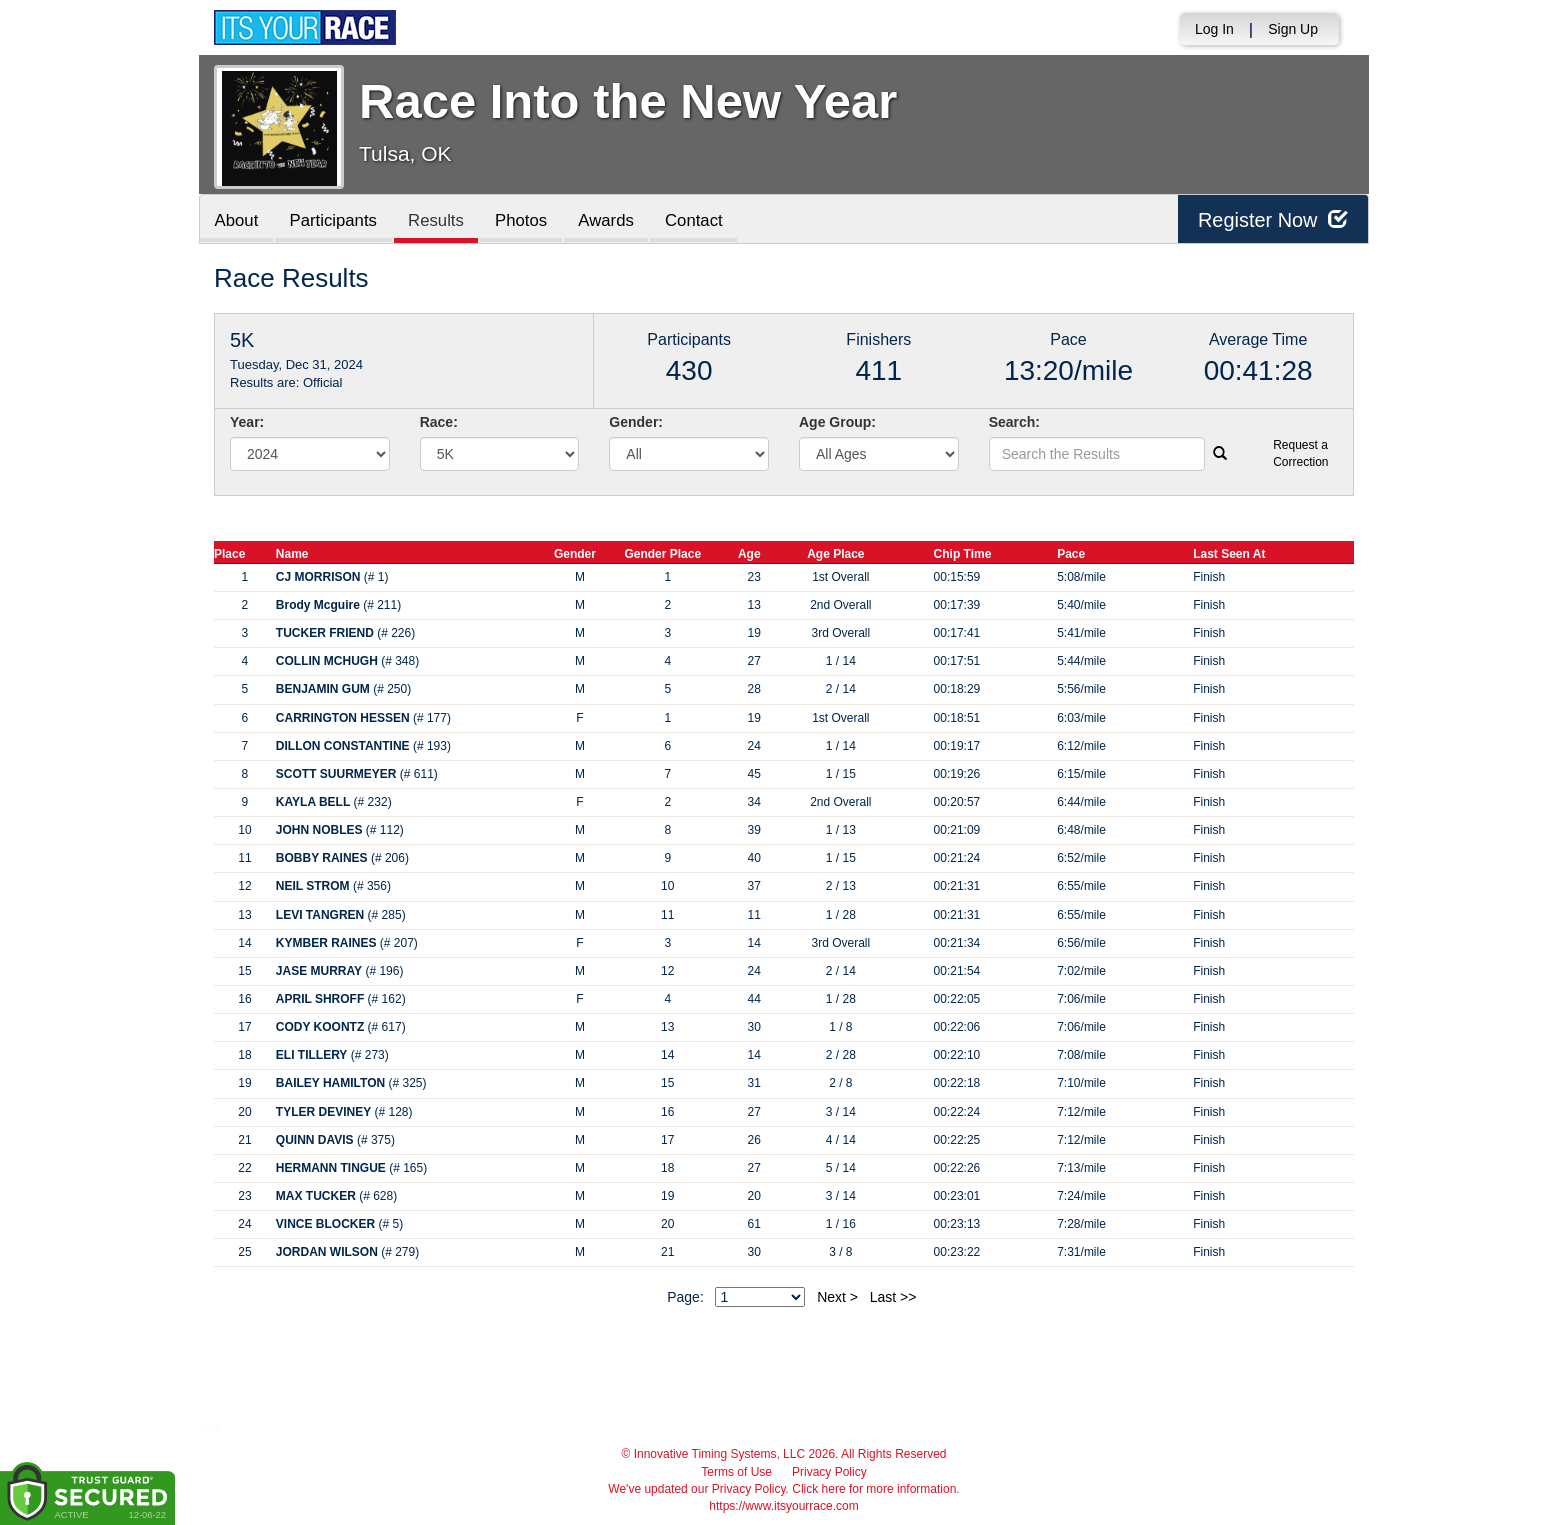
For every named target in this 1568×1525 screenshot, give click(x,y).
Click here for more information (874, 1489)
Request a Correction (1300, 453)
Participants (335, 220)
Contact (699, 220)
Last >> (893, 1297)
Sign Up (1293, 29)
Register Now (1272, 219)
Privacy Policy (829, 1472)
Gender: (636, 422)
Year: (247, 422)
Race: (439, 422)
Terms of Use (736, 1472)
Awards (611, 220)
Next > (837, 1297)
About (237, 220)
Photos (525, 220)
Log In (1214, 29)
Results (439, 220)
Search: (1014, 422)
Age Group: (837, 422)
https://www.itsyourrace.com (783, 1506)
